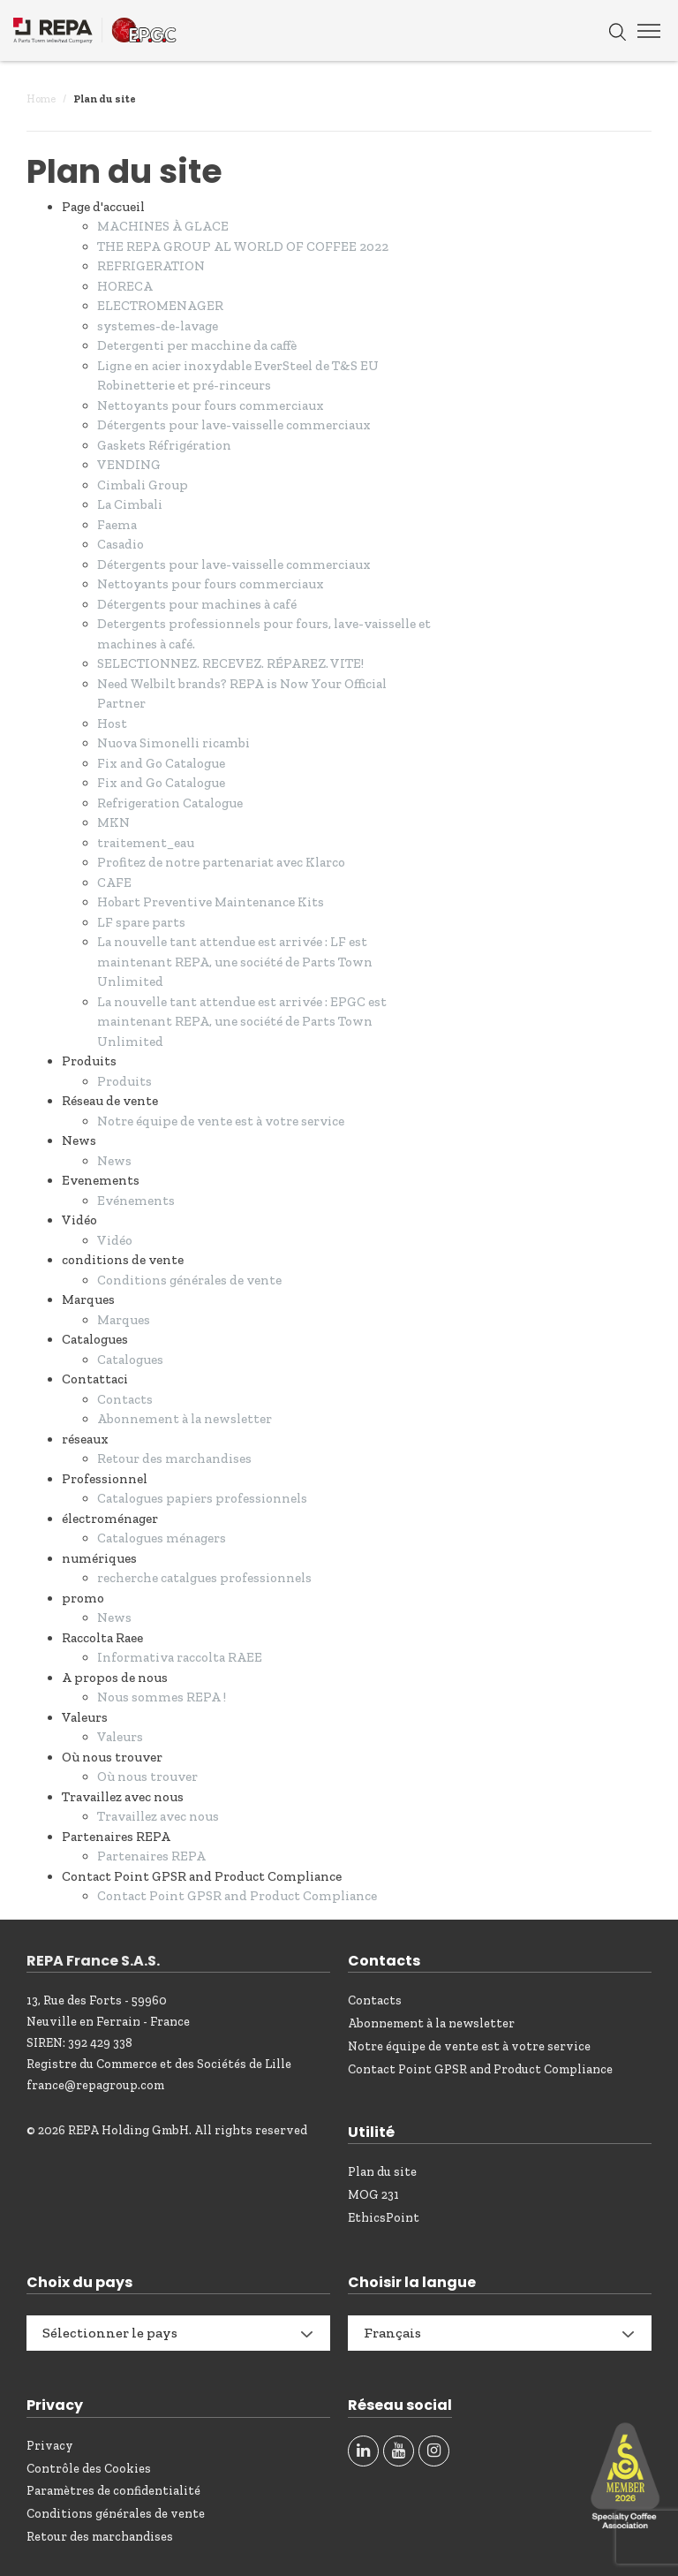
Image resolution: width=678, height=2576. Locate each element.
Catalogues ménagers (161, 1538)
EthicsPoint (383, 2217)
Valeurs (120, 1737)
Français (392, 2332)
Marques (123, 1320)
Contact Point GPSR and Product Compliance (237, 1896)
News (114, 1161)
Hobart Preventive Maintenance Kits (210, 902)
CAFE (114, 882)
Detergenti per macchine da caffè (197, 345)
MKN (113, 822)
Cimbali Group (142, 485)
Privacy (49, 2445)
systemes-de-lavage (157, 326)
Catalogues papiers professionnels (202, 1498)
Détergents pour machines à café (197, 604)
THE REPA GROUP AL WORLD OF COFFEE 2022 (242, 246)
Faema (117, 525)
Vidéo (114, 1240)
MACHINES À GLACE (163, 226)
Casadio (120, 544)
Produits (124, 1081)
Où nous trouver (147, 1776)
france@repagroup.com (95, 2085)
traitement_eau (145, 843)
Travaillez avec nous (158, 1816)
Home (41, 99)
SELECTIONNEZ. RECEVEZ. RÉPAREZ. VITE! (230, 663)
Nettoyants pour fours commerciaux (210, 405)
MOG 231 (373, 2194)
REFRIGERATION (151, 266)
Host (112, 723)
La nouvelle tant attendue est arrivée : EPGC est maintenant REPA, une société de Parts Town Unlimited (242, 1021)
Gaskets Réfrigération (164, 445)
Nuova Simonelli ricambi (173, 743)
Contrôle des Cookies (88, 2468)
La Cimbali (129, 504)
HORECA (125, 286)
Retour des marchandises (174, 1458)
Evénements (136, 1200)
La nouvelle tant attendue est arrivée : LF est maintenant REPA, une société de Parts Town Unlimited (235, 961)
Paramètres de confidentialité (113, 2490)
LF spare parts (141, 922)
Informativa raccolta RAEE (179, 1657)
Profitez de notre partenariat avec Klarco (221, 862)
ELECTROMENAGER (160, 306)
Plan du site (382, 2171)
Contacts (125, 1399)
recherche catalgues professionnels (204, 1578)
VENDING (129, 465)
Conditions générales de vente (189, 1280)
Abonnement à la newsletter (184, 1419)
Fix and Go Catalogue (161, 763)
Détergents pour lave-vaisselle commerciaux (234, 425)
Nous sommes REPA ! (161, 1697)
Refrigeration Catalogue (170, 803)
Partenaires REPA (151, 1856)
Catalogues (130, 1360)
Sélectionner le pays (109, 2332)
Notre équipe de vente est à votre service (220, 1121)
